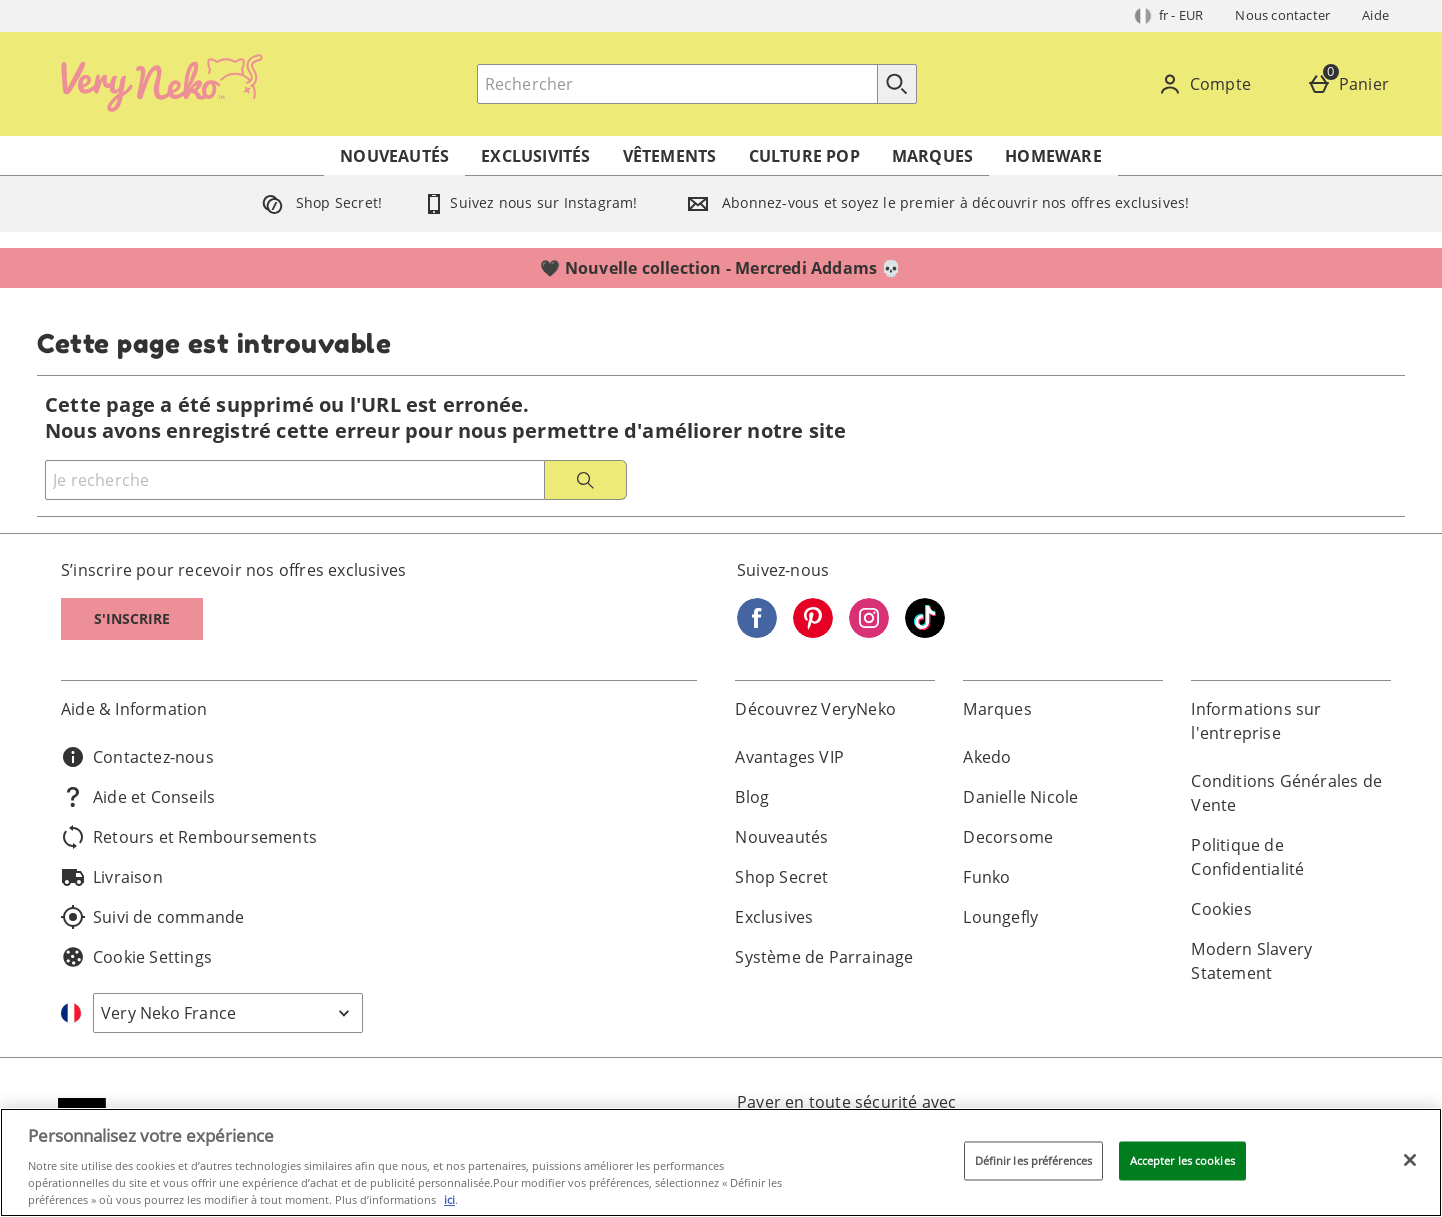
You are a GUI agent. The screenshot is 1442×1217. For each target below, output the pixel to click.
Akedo (987, 757)
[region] (721, 1162)
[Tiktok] (925, 632)
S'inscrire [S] (132, 618)
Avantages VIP (789, 757)
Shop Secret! (318, 202)
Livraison (112, 877)
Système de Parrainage (824, 957)
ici (449, 1199)
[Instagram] (869, 632)
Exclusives (774, 917)
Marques (932, 156)
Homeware (1053, 156)
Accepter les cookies (1182, 1160)
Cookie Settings (136, 957)
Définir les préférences (1034, 1160)
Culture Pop (804, 156)
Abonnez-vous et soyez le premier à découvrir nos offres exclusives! (934, 202)
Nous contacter (1282, 15)
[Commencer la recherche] (897, 84)
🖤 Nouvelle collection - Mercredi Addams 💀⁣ (720, 268)
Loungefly (1000, 917)
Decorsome (1008, 837)
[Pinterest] (813, 632)
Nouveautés (394, 156)
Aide (1375, 15)
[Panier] (1352, 84)
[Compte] (1208, 84)
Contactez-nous (137, 757)
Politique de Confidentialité (1247, 857)
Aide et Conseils (138, 797)
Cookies (1221, 909)
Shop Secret (781, 877)
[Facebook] (757, 632)
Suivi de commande (152, 917)
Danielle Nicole (1020, 797)
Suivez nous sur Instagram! (529, 202)
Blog (752, 797)
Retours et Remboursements (189, 837)
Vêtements (670, 156)
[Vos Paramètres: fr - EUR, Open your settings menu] (1169, 16)
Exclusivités (535, 156)
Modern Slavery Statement (1251, 961)
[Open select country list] (228, 1013)
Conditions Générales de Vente (1286, 793)
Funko (986, 877)
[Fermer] (1410, 1160)
